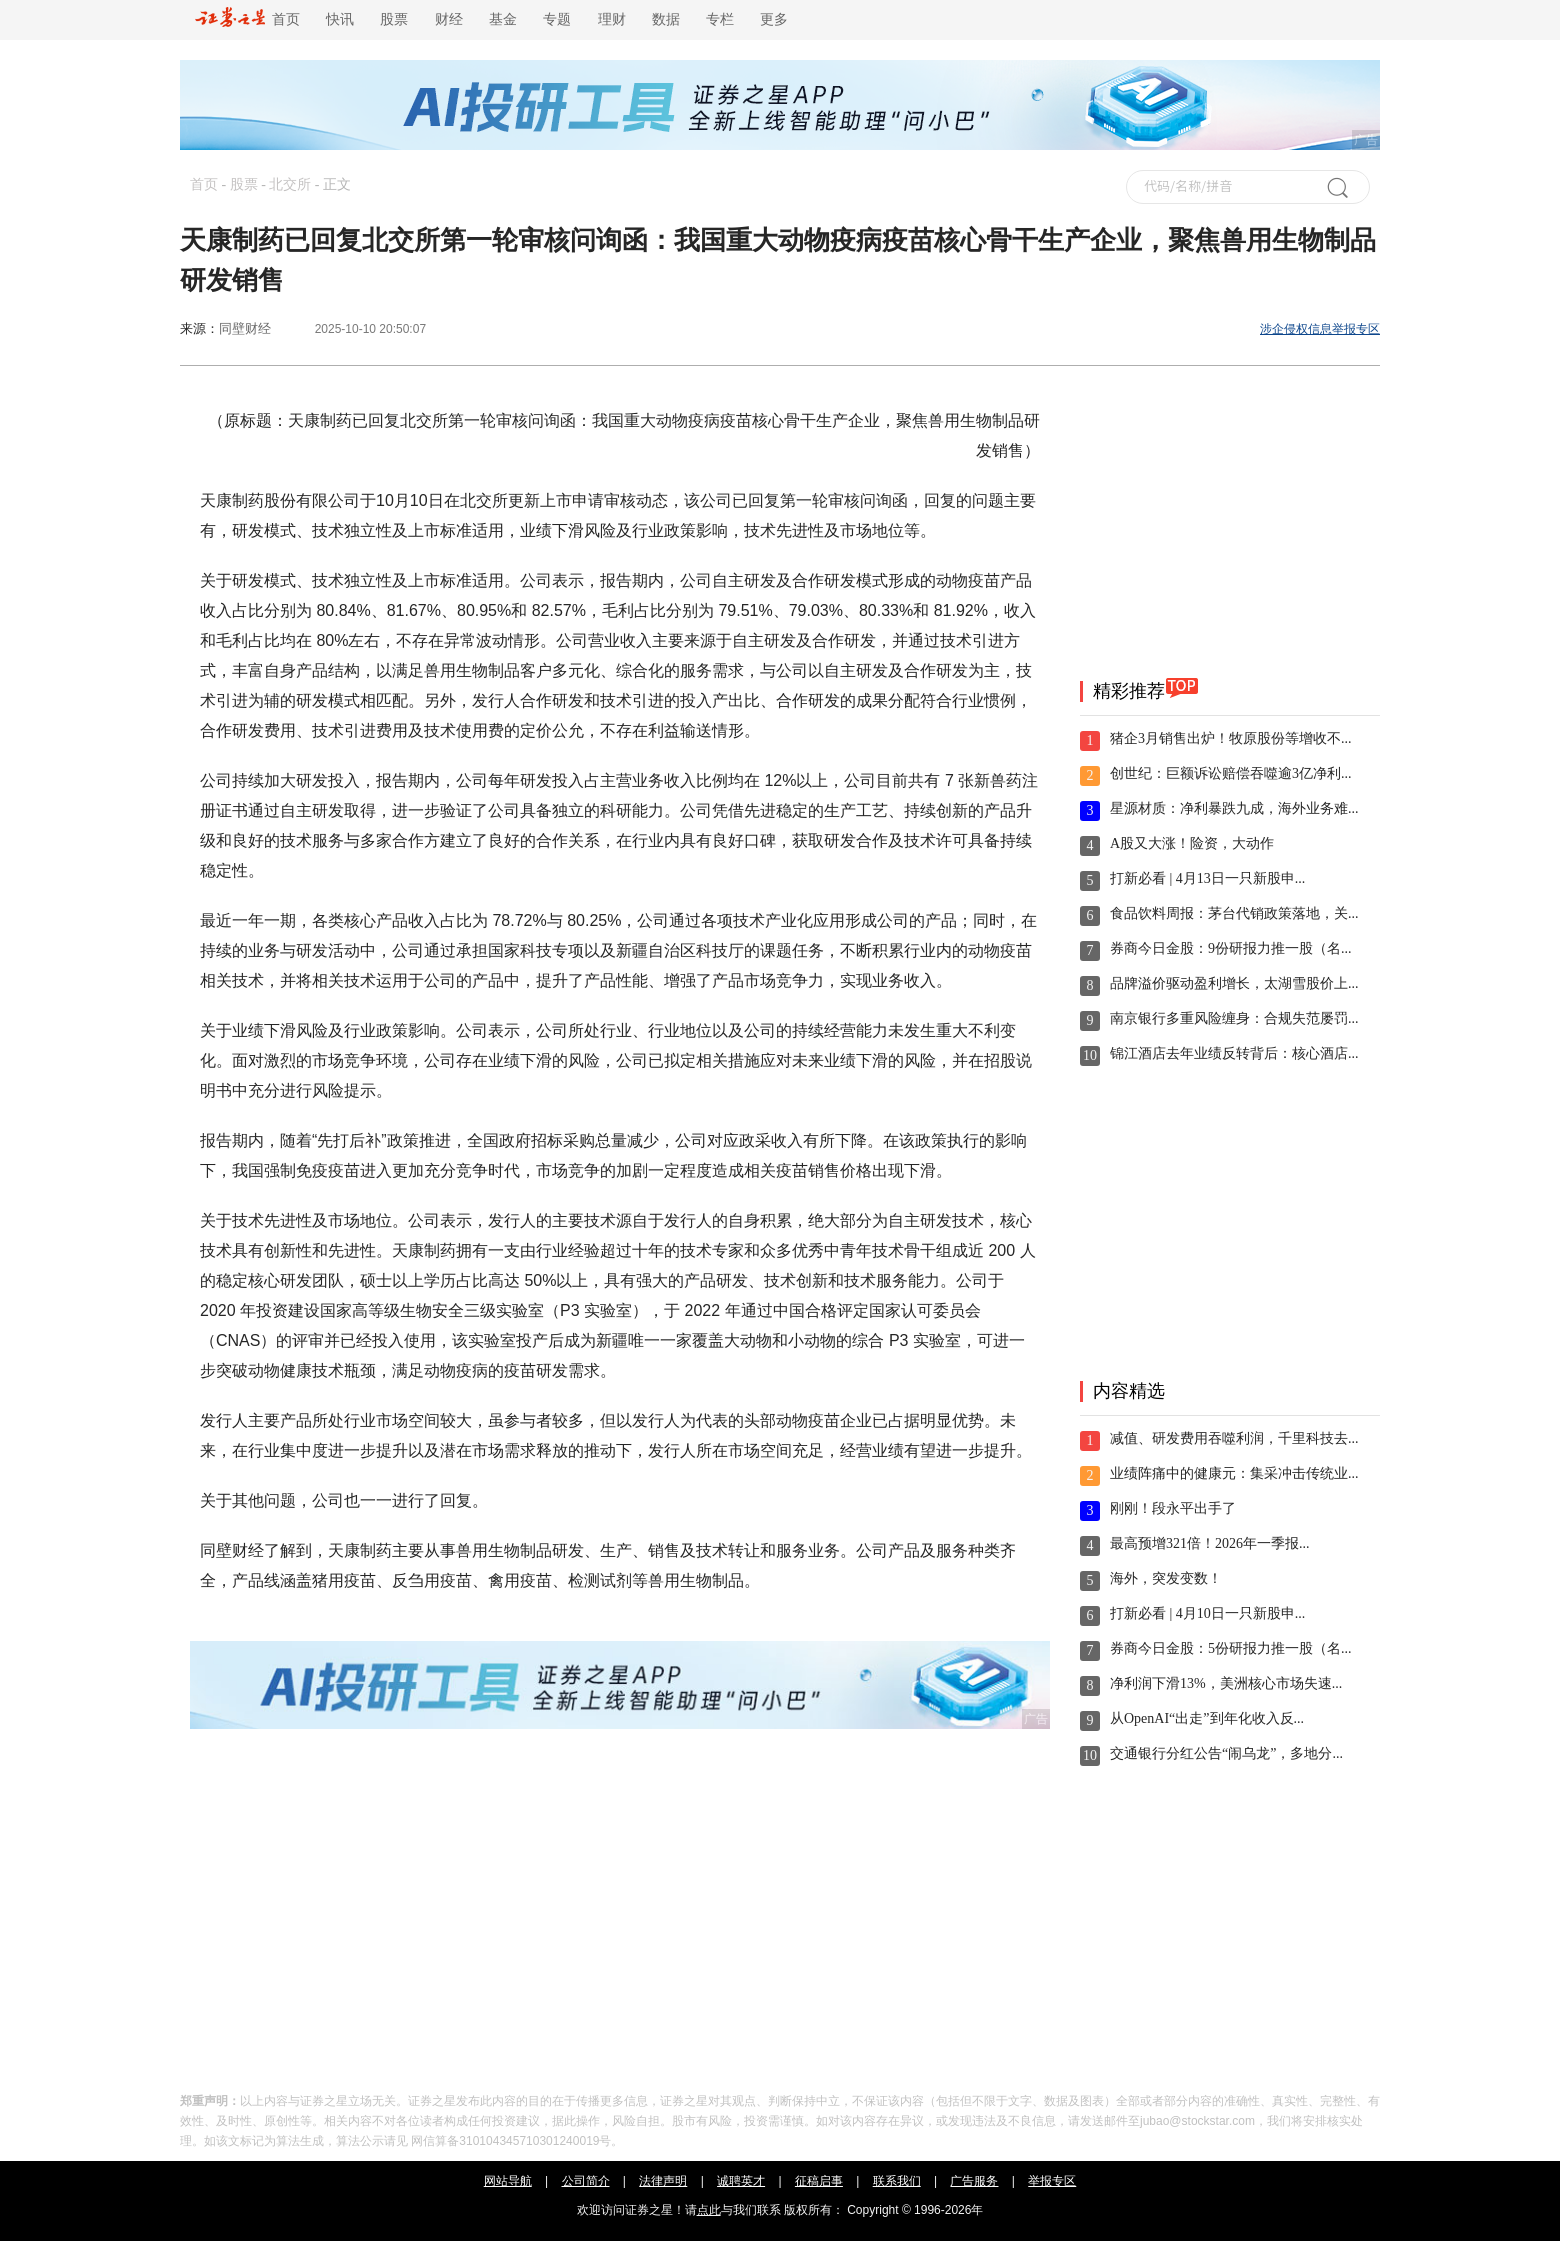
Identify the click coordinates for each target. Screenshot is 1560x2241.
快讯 (340, 19)
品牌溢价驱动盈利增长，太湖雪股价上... (1234, 983)
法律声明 (663, 2181)
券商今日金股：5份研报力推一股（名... (1231, 1648)
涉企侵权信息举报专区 (1320, 329)
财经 (449, 19)
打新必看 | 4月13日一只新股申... (1207, 878)
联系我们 (897, 2181)
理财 (612, 19)
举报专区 (1052, 2181)
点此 (709, 2210)
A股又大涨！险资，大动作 (1192, 843)
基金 (503, 19)
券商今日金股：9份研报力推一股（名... (1231, 948)
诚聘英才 (741, 2181)
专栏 (720, 19)
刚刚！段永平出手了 (1173, 1508)
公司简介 (586, 2181)
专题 (557, 19)
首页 (247, 19)
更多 (774, 19)
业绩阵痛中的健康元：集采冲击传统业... (1234, 1473)
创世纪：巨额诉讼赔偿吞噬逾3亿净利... (1231, 773)
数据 (666, 19)
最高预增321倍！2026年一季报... (1210, 1543)
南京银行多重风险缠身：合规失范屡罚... (1234, 1018)
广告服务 (974, 2181)
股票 (394, 19)
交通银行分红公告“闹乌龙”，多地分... (1226, 1753)
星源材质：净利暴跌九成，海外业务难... (1234, 808)
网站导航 (508, 2181)
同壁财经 (245, 328)
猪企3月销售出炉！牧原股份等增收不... (1231, 738)
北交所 (290, 184)
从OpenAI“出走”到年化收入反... (1207, 1718)
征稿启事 (819, 2181)
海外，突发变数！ (1166, 1578)
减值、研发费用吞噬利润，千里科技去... (1234, 1438)
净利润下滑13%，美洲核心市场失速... (1226, 1683)
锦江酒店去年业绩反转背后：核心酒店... (1234, 1053)
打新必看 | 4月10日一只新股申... (1207, 1613)
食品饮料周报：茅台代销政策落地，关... (1234, 913)
